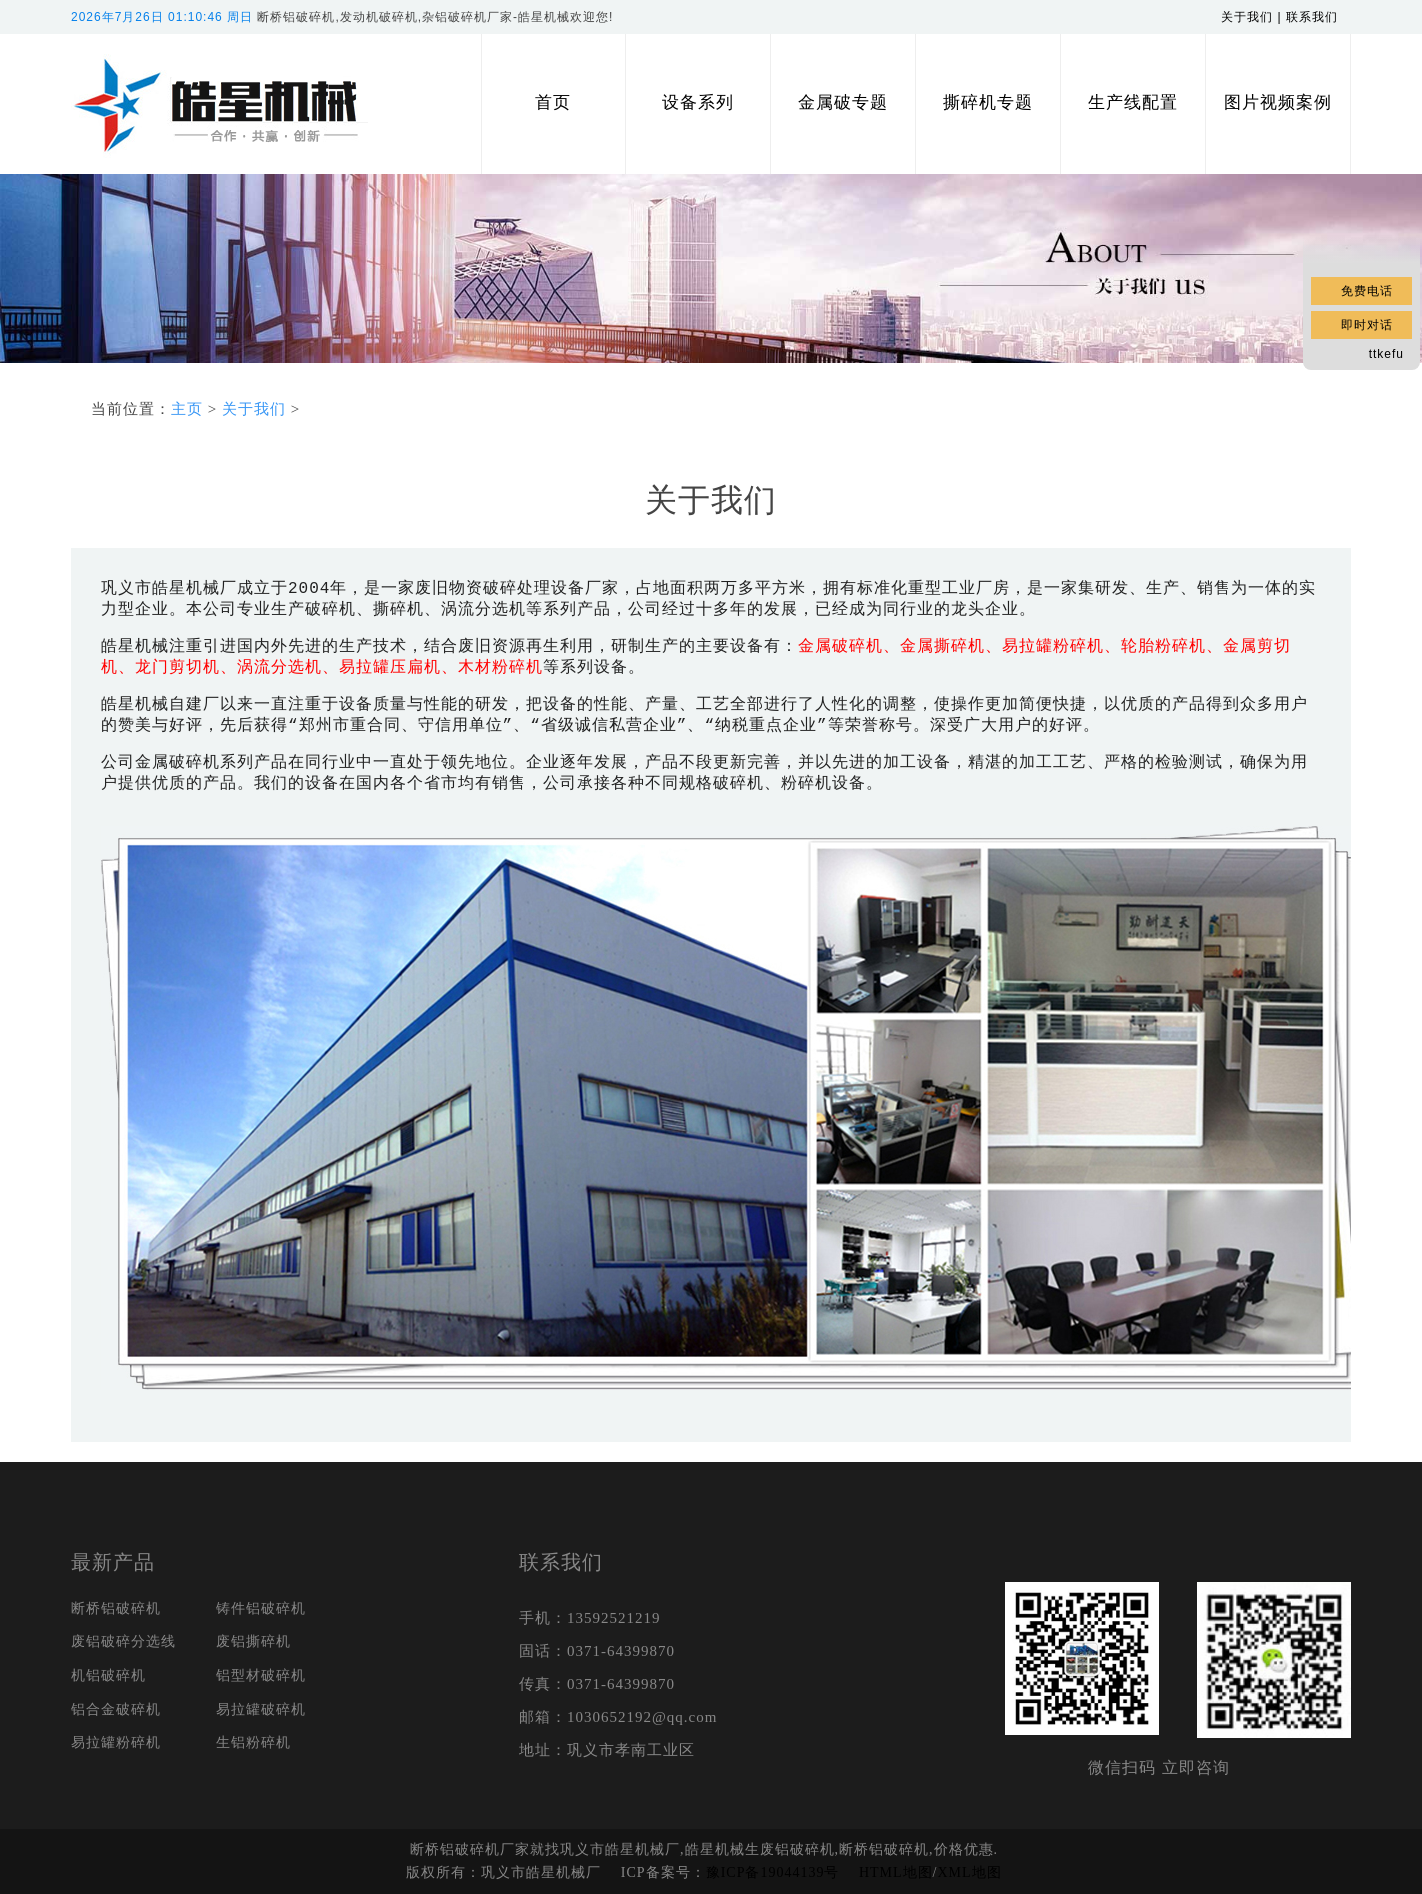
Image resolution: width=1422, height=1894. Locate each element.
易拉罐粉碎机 (116, 1742)
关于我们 (254, 409)
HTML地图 (896, 1872)
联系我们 (1318, 17)
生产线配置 (1133, 102)
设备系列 (698, 102)
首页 (553, 102)
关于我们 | (1253, 17)
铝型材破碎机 (261, 1675)
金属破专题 (843, 102)
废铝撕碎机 (253, 1641)
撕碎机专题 (988, 102)
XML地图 (969, 1872)
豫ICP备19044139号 (773, 1872)
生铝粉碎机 (253, 1742)
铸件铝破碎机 (261, 1608)
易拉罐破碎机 (261, 1709)
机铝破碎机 (108, 1675)
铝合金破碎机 (116, 1709)
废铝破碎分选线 (123, 1641)
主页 (187, 409)
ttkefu (1386, 354)
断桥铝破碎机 (116, 1608)
